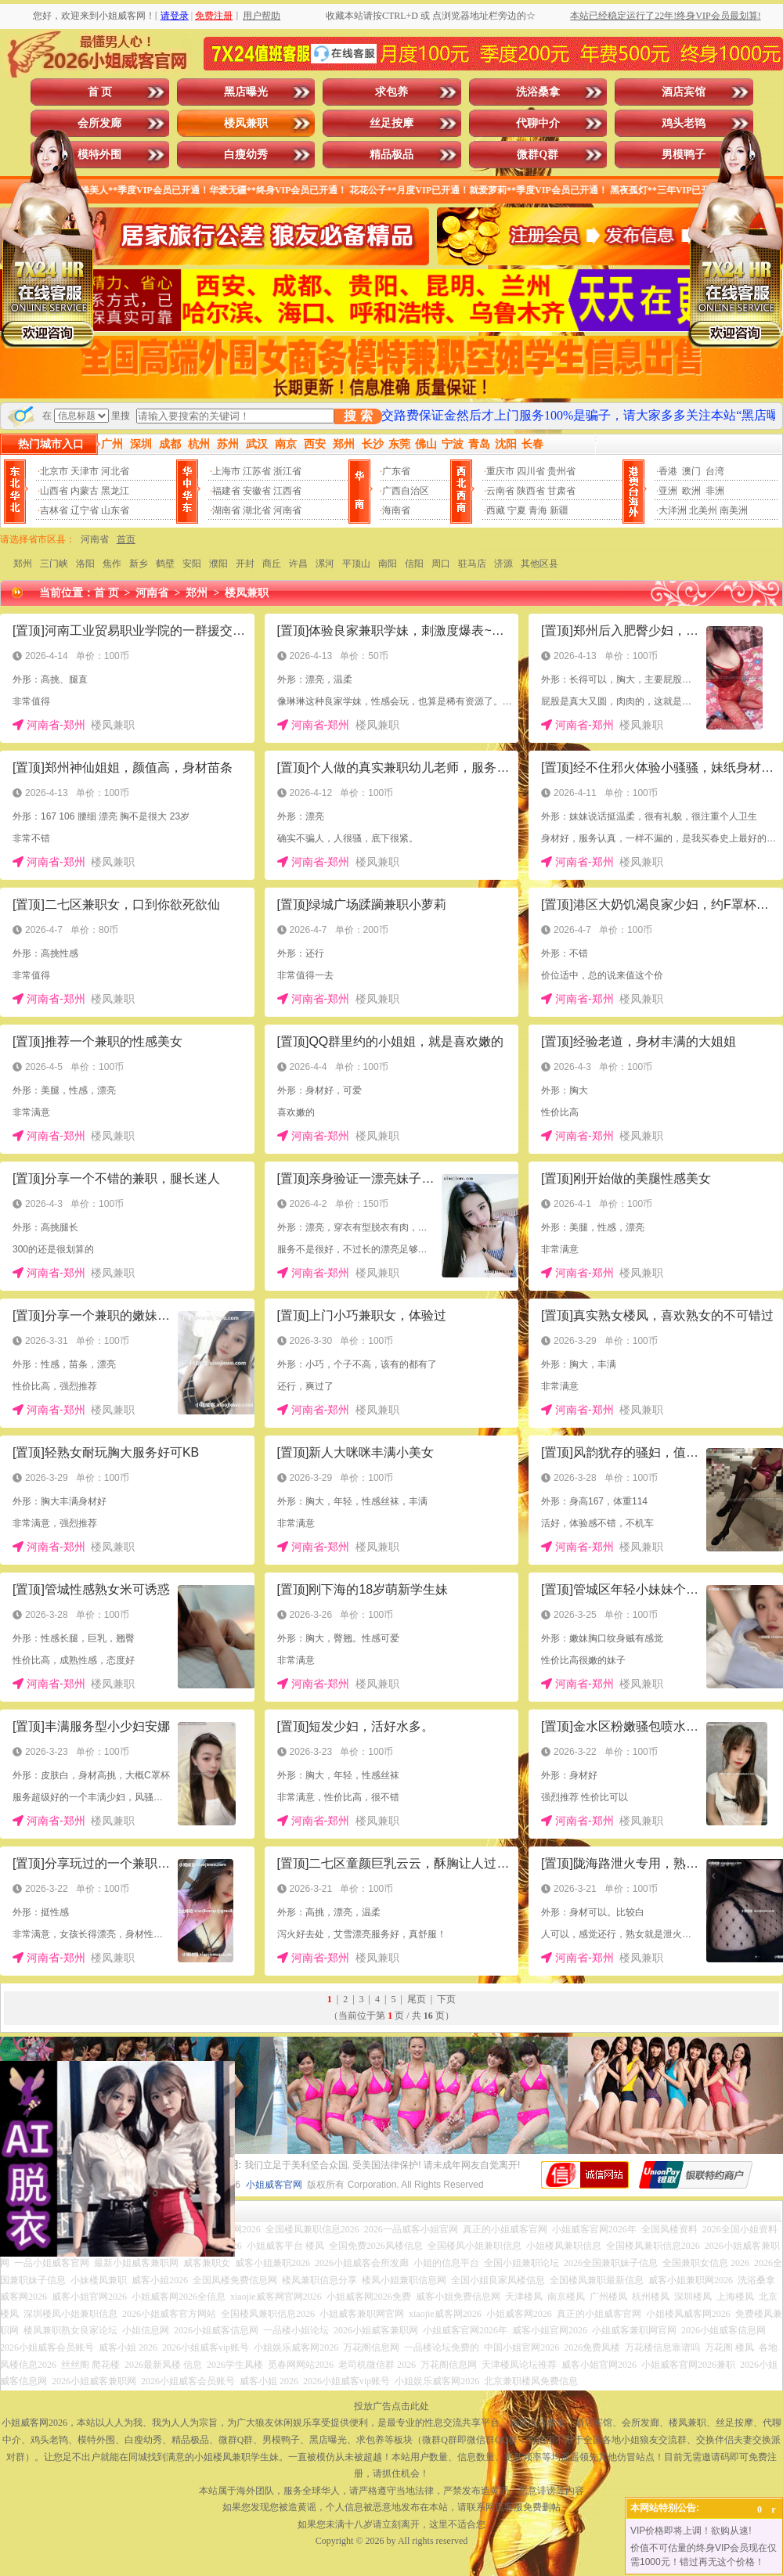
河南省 (287, 510)
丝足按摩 (391, 123)
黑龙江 (115, 490)
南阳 (387, 563)
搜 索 (358, 416)
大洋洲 (673, 510)
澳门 (691, 471)
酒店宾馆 (683, 92)
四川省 (531, 471)
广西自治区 (405, 490)
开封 (245, 563)
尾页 (416, 1999)
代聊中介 (538, 123)
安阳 (191, 563)
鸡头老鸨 (683, 123)
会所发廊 (99, 123)
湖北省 (257, 510)
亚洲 (668, 490)
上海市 (226, 471)
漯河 (325, 563)
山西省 (54, 490)
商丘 (271, 563)
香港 (668, 471)
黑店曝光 (246, 92)
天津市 (84, 471)
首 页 (100, 92)
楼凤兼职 (246, 123)
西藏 (495, 510)
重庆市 (500, 471)
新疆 (559, 510)
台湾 (714, 471)
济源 (503, 563)
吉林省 (54, 510)
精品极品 (391, 154)
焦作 (112, 563)
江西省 (287, 490)
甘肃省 (561, 490)
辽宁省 (84, 510)
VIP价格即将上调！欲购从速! (691, 2530)
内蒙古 (84, 490)
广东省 (396, 471)
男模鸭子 (683, 154)
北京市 (54, 471)
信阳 (414, 563)
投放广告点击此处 (391, 2406)
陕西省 (531, 490)
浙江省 (287, 471)
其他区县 (539, 563)
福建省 (226, 490)
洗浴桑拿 (538, 92)
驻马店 (472, 563)
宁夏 (516, 510)
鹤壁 (165, 563)
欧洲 (691, 490)
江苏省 (257, 471)
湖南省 (226, 510)
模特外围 (99, 154)
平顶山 (356, 563)
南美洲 (734, 510)
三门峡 (54, 563)
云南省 (500, 490)
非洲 (714, 490)
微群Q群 (537, 154)
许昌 (298, 563)
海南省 (396, 510)
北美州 (703, 510)
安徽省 (257, 490)
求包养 (391, 92)
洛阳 (85, 563)
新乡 (138, 563)
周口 (440, 563)
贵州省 (561, 471)
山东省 (115, 510)
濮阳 (218, 563)
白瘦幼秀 (246, 154)
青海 (538, 510)
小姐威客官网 (274, 2184)
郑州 (22, 563)
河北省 (115, 471)
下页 (446, 1999)
